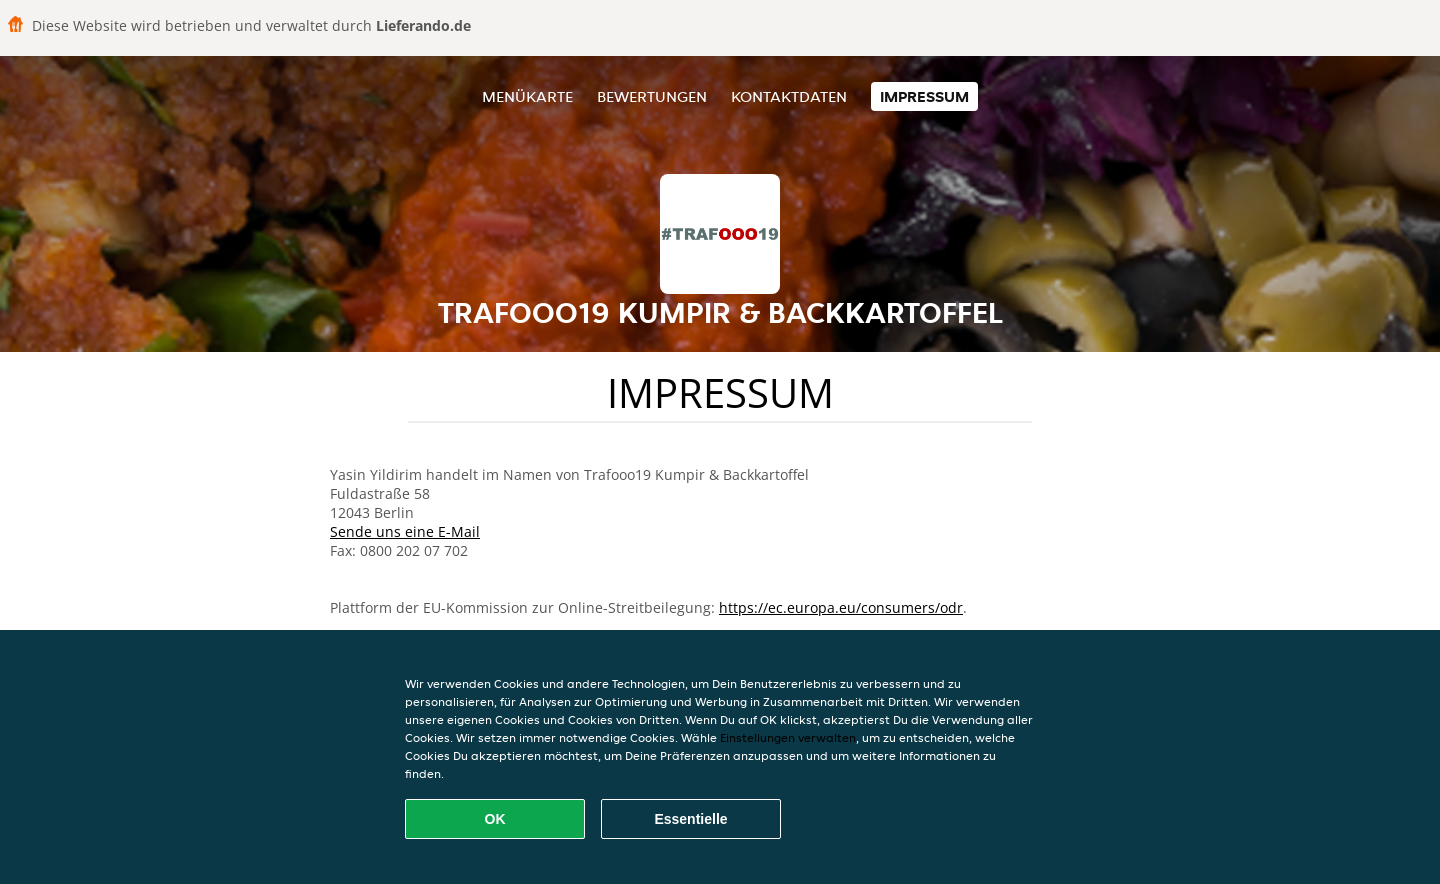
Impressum (924, 96)
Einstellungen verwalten (788, 737)
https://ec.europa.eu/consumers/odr (841, 607)
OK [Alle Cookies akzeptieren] (495, 819)
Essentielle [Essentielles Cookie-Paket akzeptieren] (690, 819)
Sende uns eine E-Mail (405, 531)
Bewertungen (652, 96)
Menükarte (527, 96)
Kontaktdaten (789, 96)
